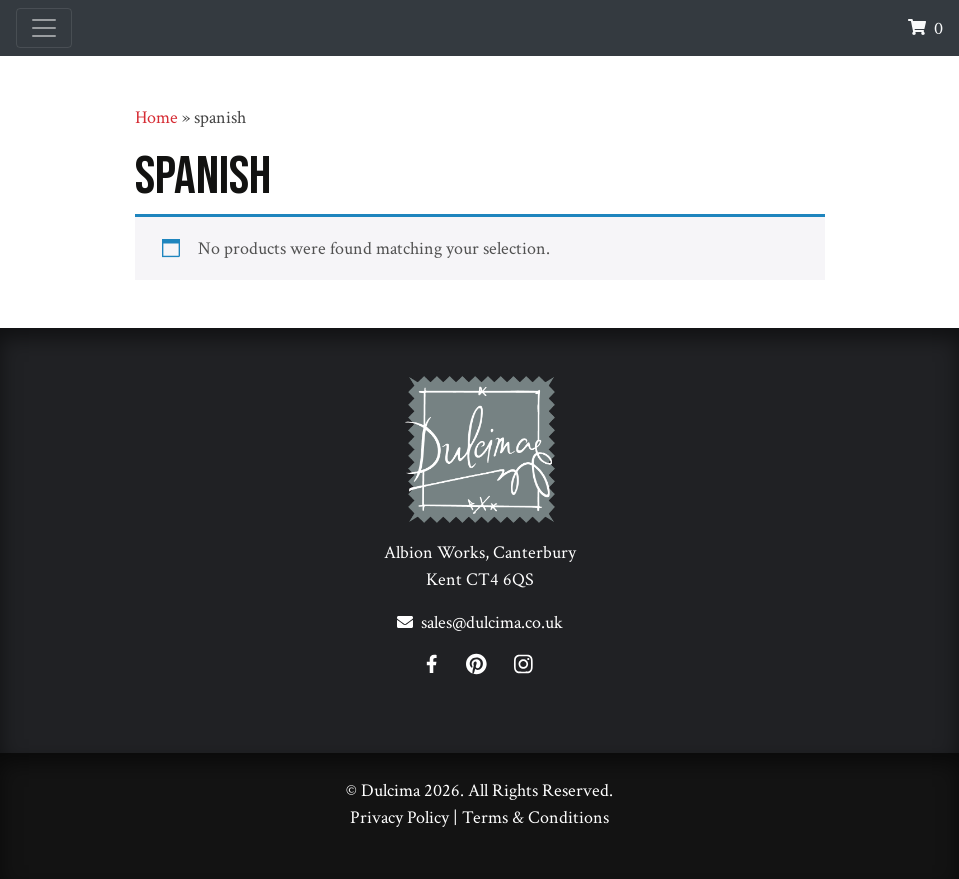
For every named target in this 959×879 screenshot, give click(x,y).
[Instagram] (523, 667)
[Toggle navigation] (44, 28)
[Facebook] (443, 667)
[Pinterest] (488, 667)
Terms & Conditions (535, 817)
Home (156, 117)
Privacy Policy (399, 817)
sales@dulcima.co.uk (492, 622)
